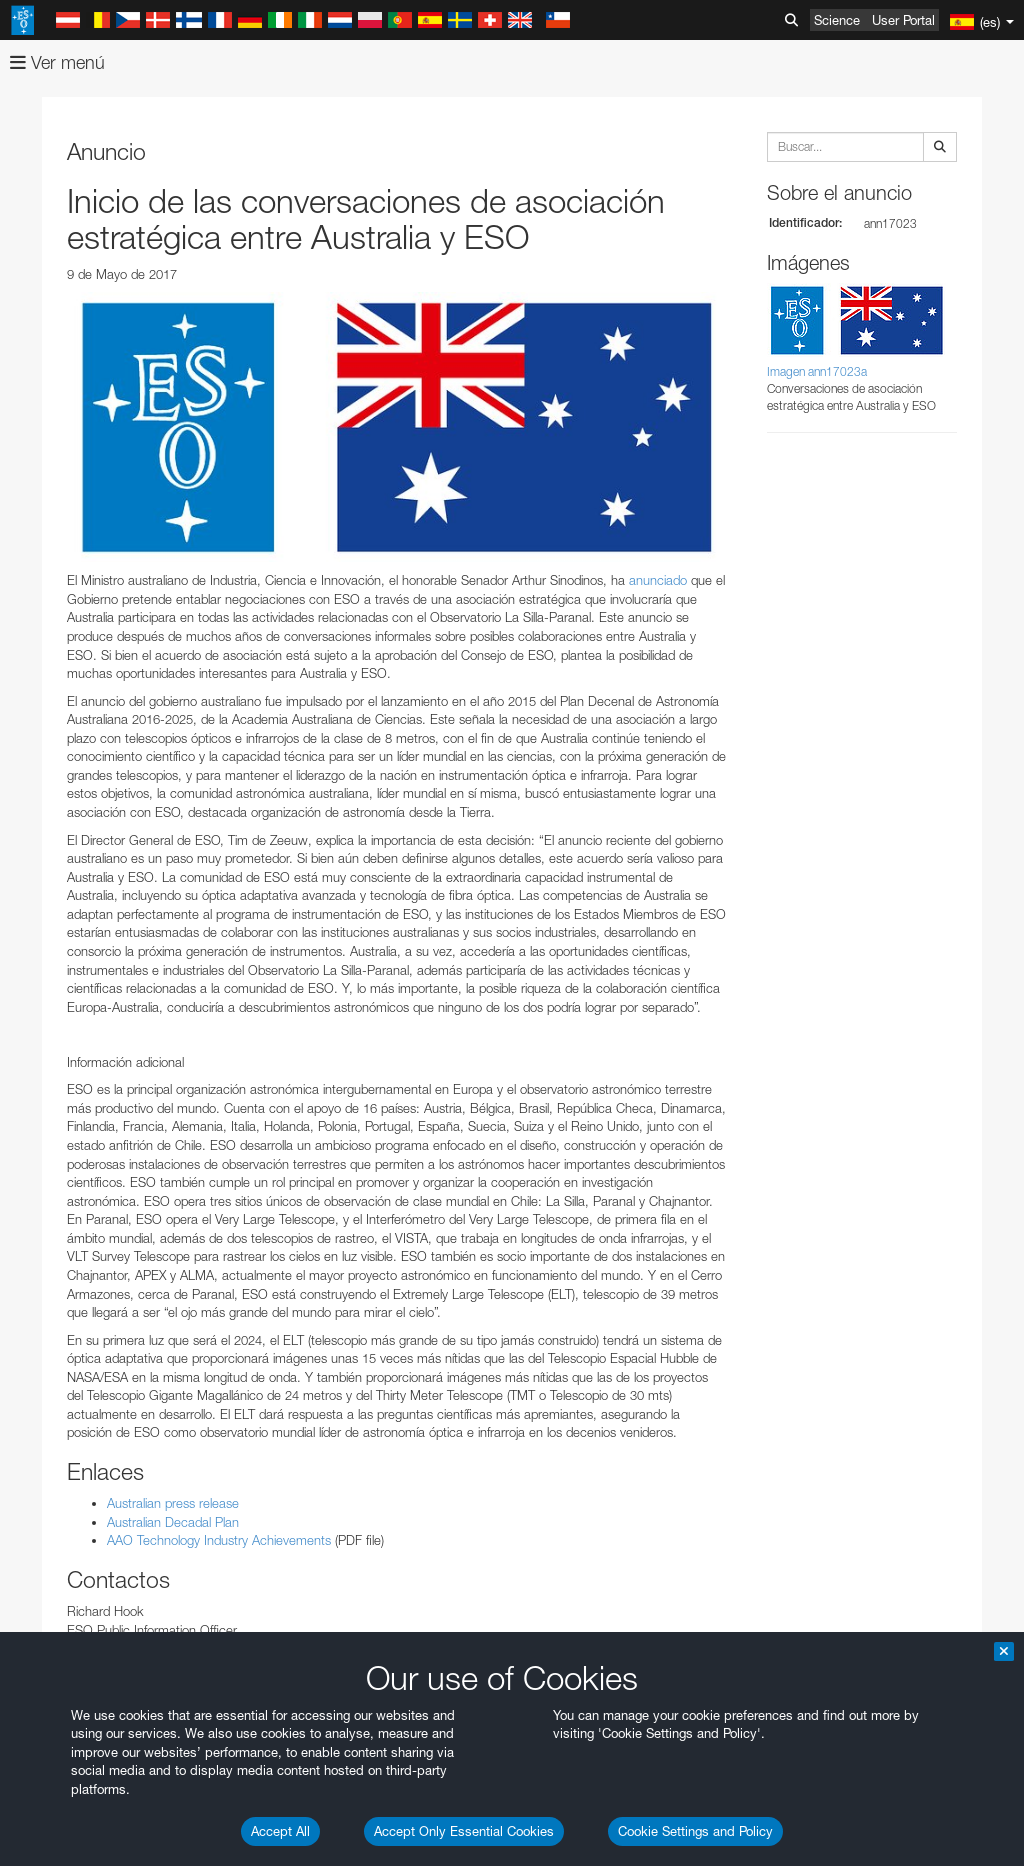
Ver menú (57, 62)
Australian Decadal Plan (173, 1522)
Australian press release (173, 1503)
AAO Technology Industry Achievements (219, 1540)
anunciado (656, 580)
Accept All (280, 1831)
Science (837, 20)
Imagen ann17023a (817, 371)
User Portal (903, 20)
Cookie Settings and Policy (695, 1831)
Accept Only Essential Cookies (464, 1831)
